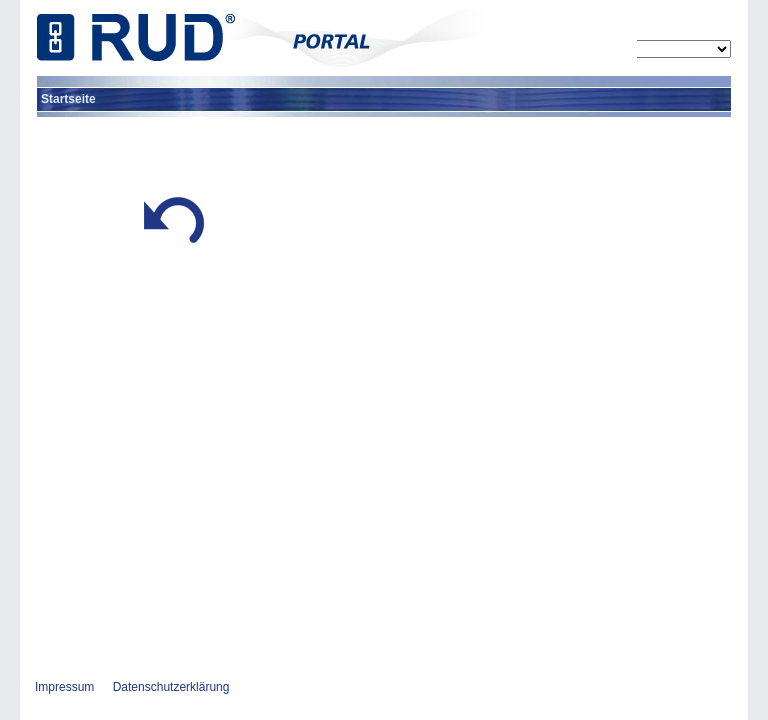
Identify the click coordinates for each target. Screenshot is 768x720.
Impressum (64, 687)
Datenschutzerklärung (171, 687)
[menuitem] (68, 99)
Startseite (68, 99)
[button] (174, 248)
